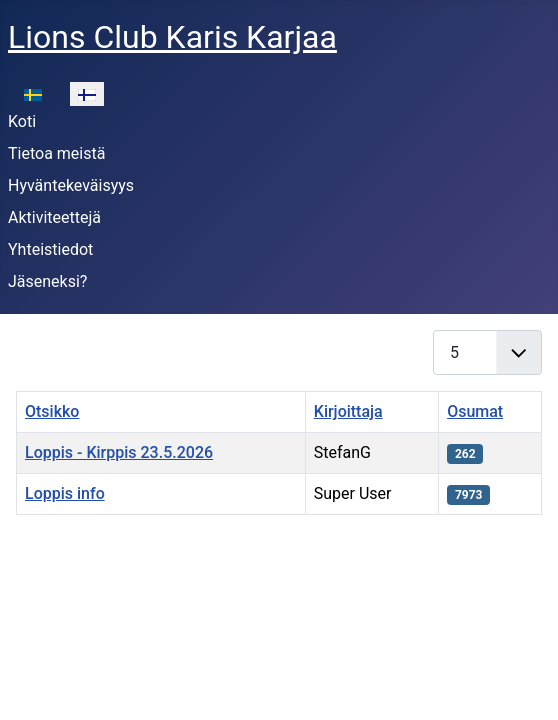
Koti (22, 121)
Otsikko (52, 411)
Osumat (475, 411)
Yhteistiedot (50, 249)
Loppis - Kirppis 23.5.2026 (119, 452)
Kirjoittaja (348, 411)
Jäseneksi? (47, 281)
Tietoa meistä (56, 153)
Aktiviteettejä (54, 217)
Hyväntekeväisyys (71, 185)
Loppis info (65, 493)
